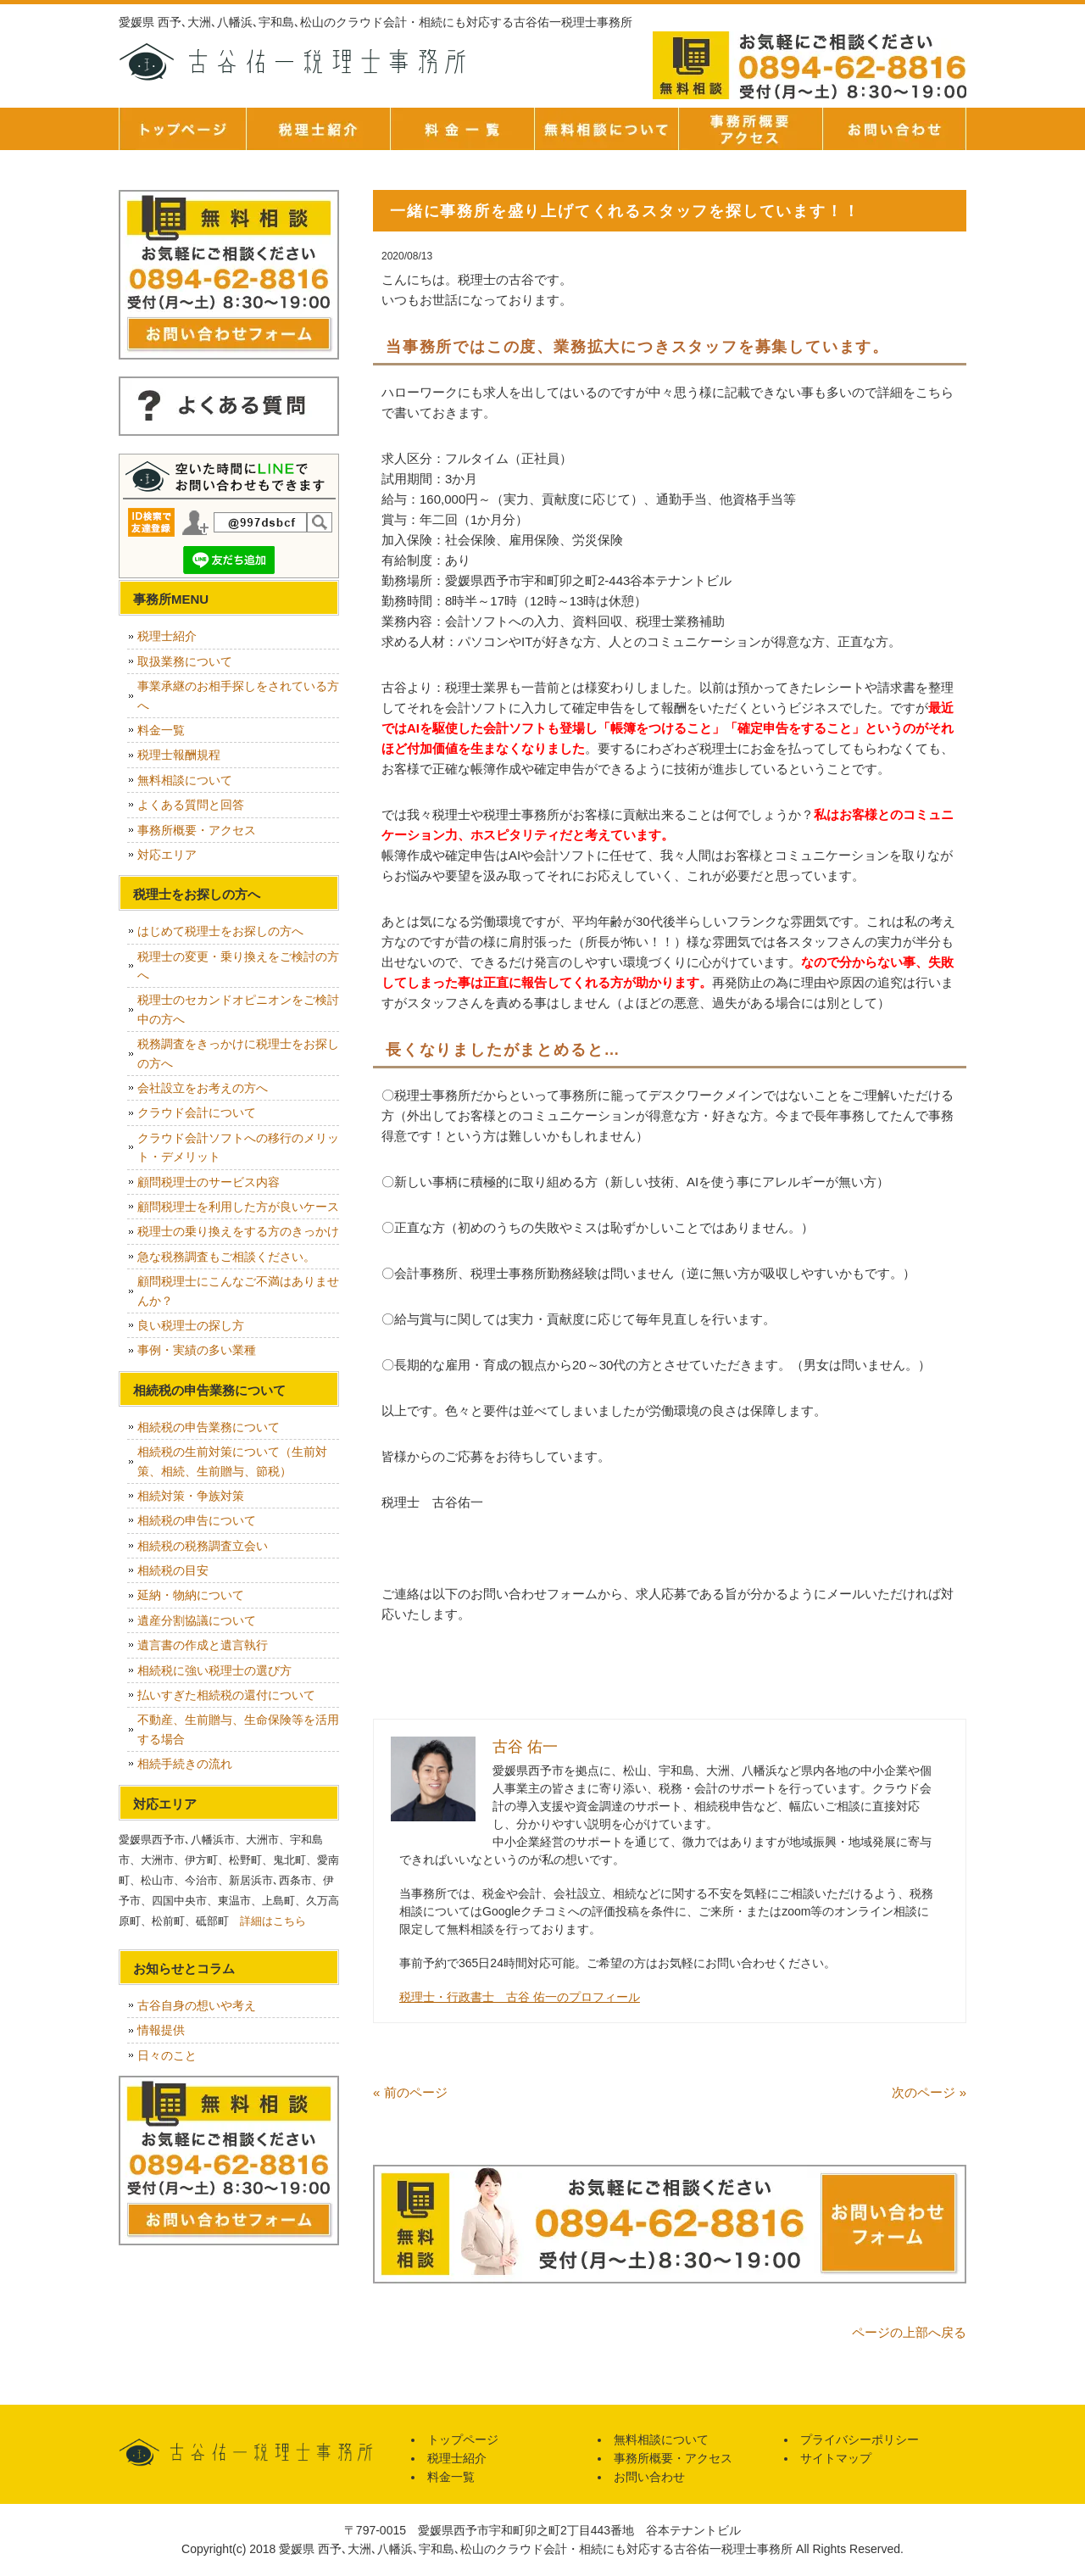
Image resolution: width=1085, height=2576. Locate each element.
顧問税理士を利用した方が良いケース (238, 1206)
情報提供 (161, 2030)
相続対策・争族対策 (190, 1496)
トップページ (182, 129)
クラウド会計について (196, 1112)
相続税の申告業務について (208, 1427)
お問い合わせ (649, 2477)
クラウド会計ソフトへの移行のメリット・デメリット (238, 1147)
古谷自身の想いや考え (196, 2005)
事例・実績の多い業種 (196, 1350)
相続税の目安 (173, 1570)
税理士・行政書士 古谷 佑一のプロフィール (519, 1997)
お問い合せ (894, 129)
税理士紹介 (318, 129)
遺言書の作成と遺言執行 (202, 1645)
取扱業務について (184, 661)
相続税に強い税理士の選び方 (214, 1670)
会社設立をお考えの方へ (202, 1088)
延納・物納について (190, 1595)
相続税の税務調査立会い (202, 1546)
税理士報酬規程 (178, 754)
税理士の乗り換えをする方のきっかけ (238, 1231)
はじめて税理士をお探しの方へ (220, 931)
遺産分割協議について (196, 1620)
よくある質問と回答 (190, 804)
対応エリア (167, 854)
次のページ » (929, 2092)
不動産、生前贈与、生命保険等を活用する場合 (238, 1729)
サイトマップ (835, 2458)
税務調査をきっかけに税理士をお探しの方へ (238, 1053)
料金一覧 (462, 129)
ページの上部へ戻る (909, 2332)
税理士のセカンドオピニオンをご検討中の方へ (238, 1009)
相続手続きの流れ (184, 1763)
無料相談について (606, 129)
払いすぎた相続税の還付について (226, 1695)
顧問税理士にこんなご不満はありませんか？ (238, 1290)
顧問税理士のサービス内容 (208, 1182)
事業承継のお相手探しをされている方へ (238, 695)
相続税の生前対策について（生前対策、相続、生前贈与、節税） (232, 1461)
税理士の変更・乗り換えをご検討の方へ (238, 966)
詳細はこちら (273, 1921)
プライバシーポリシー (859, 2439)
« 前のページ (410, 2092)
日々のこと (167, 2055)
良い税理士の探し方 (190, 1325)
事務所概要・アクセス (750, 129)
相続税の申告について (196, 1520)
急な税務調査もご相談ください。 (226, 1256)
